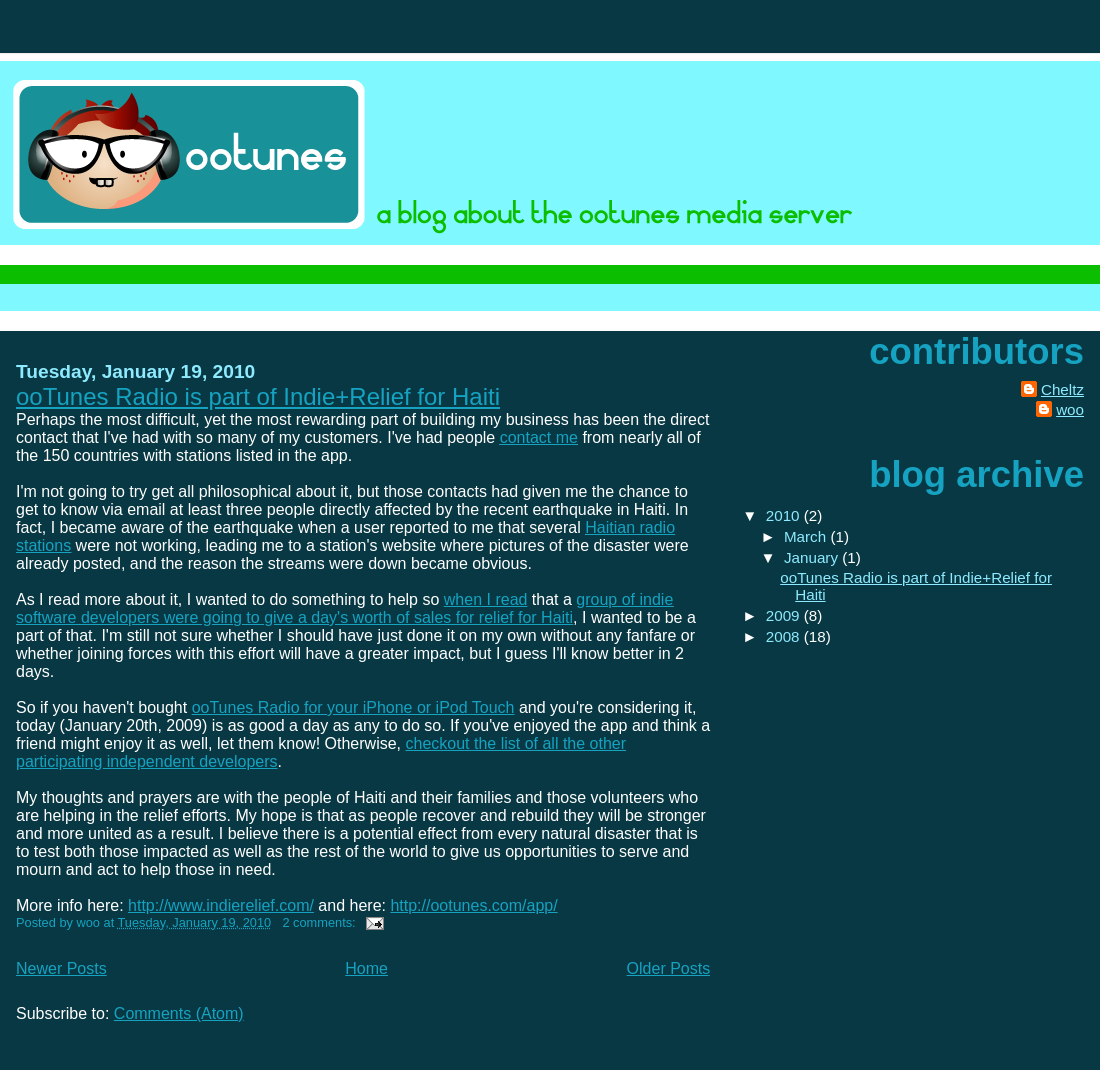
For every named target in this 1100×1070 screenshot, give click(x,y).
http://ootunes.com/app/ (473, 905)
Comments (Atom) (179, 1013)
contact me (539, 437)
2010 (785, 515)
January (813, 557)
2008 (785, 636)
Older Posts (669, 968)
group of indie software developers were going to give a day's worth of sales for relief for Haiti (344, 608)
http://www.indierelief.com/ (221, 905)
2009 (785, 615)
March (807, 536)
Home (366, 968)
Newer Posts (61, 968)
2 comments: (320, 922)
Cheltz (1062, 389)
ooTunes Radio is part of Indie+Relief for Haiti (258, 396)
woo (1070, 409)
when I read (486, 599)
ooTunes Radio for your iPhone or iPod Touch (353, 707)
